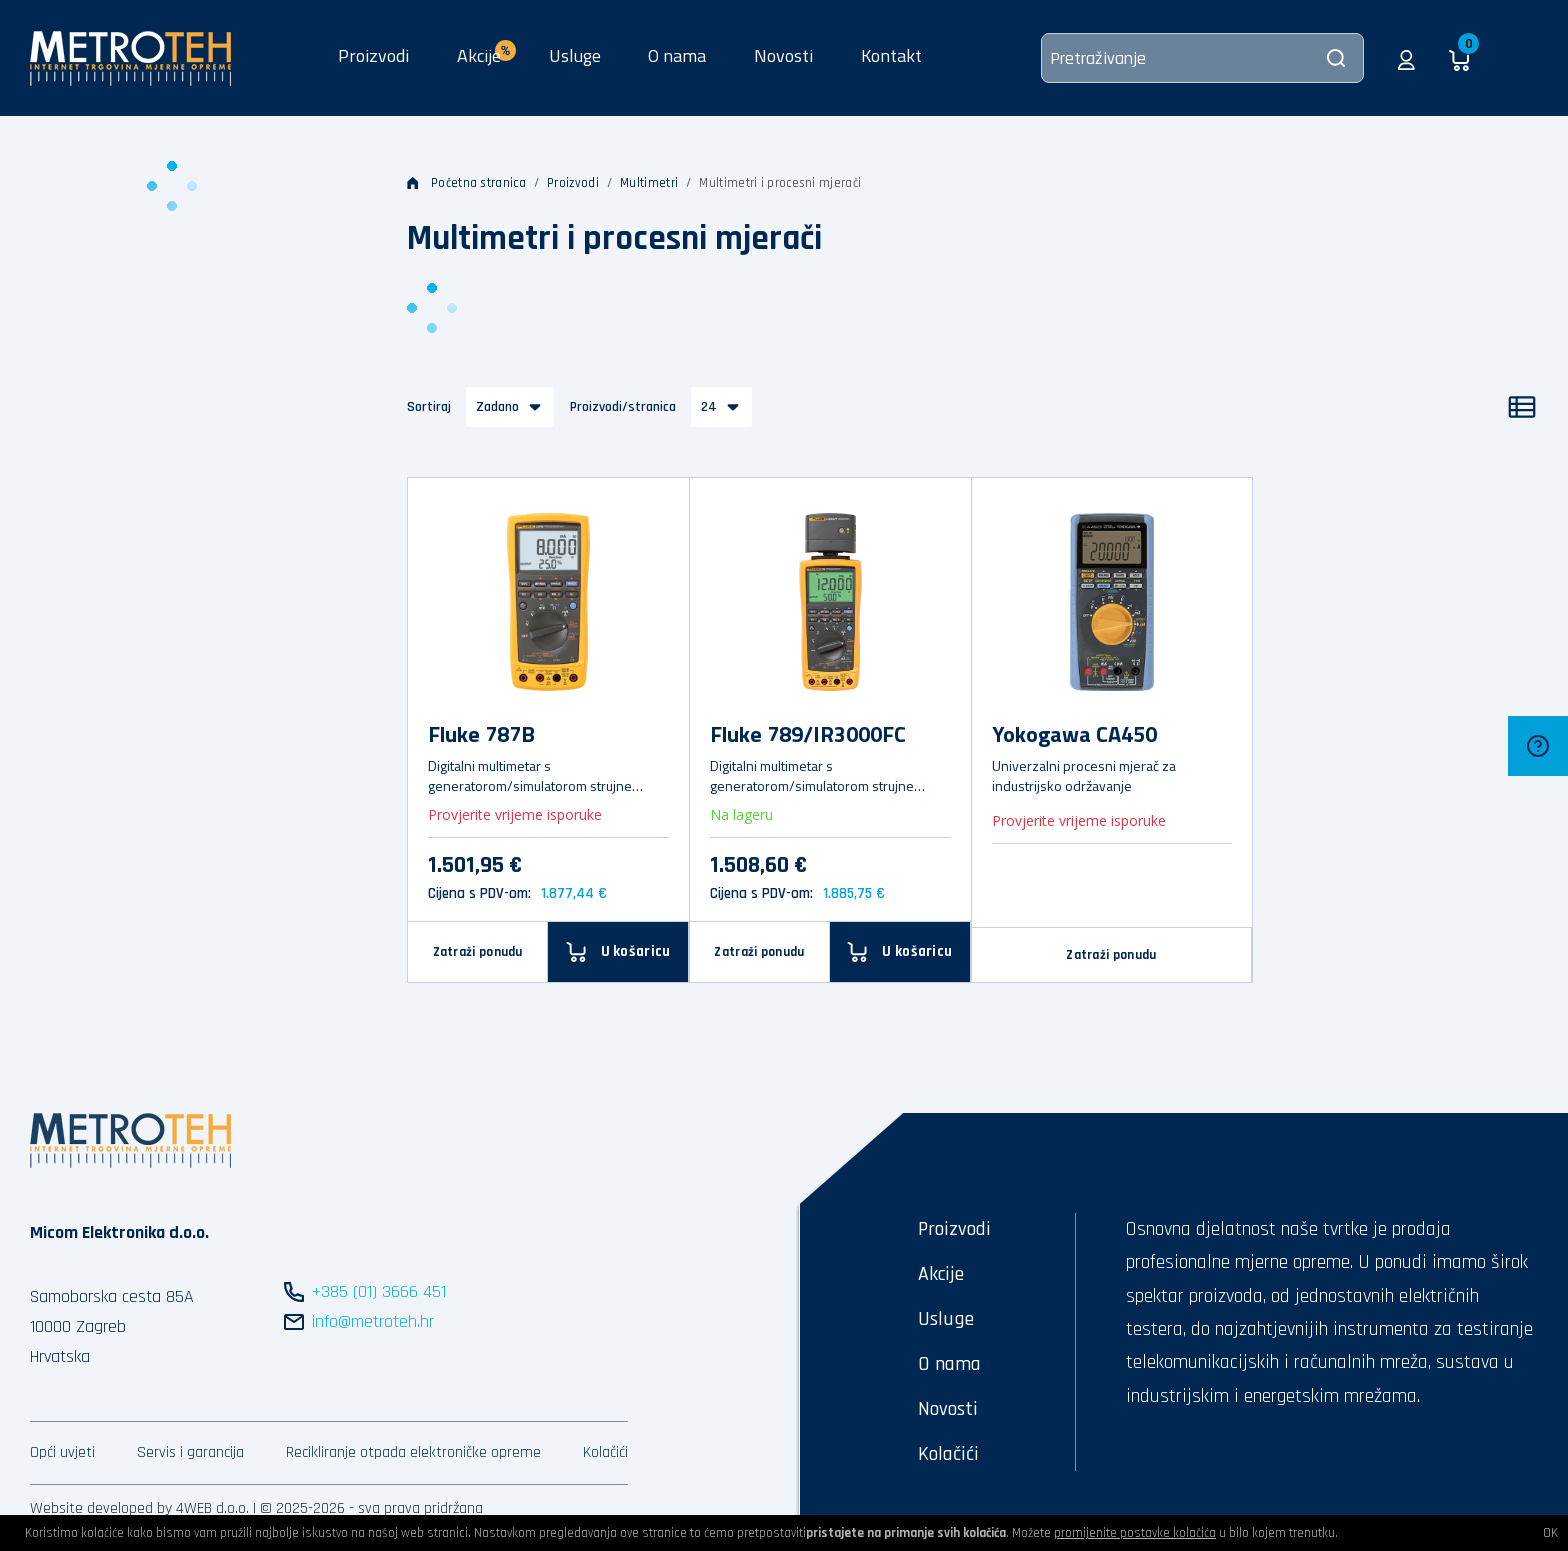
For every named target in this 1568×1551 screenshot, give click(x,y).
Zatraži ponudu (478, 952)
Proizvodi (373, 55)
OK (1550, 1533)
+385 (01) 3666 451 (379, 1291)
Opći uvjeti (62, 1452)
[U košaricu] (618, 951)
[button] (1406, 58)
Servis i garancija (190, 1452)
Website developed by (101, 1508)
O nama (677, 55)
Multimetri (649, 183)
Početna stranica (466, 183)
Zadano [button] (497, 407)
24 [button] (709, 407)
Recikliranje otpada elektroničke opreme (413, 1452)
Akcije (941, 1274)
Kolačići (605, 1452)
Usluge (575, 55)
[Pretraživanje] (1202, 58)
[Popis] (1522, 407)
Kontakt (891, 55)
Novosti (783, 55)
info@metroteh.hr (373, 1321)
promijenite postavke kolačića (1135, 1533)
